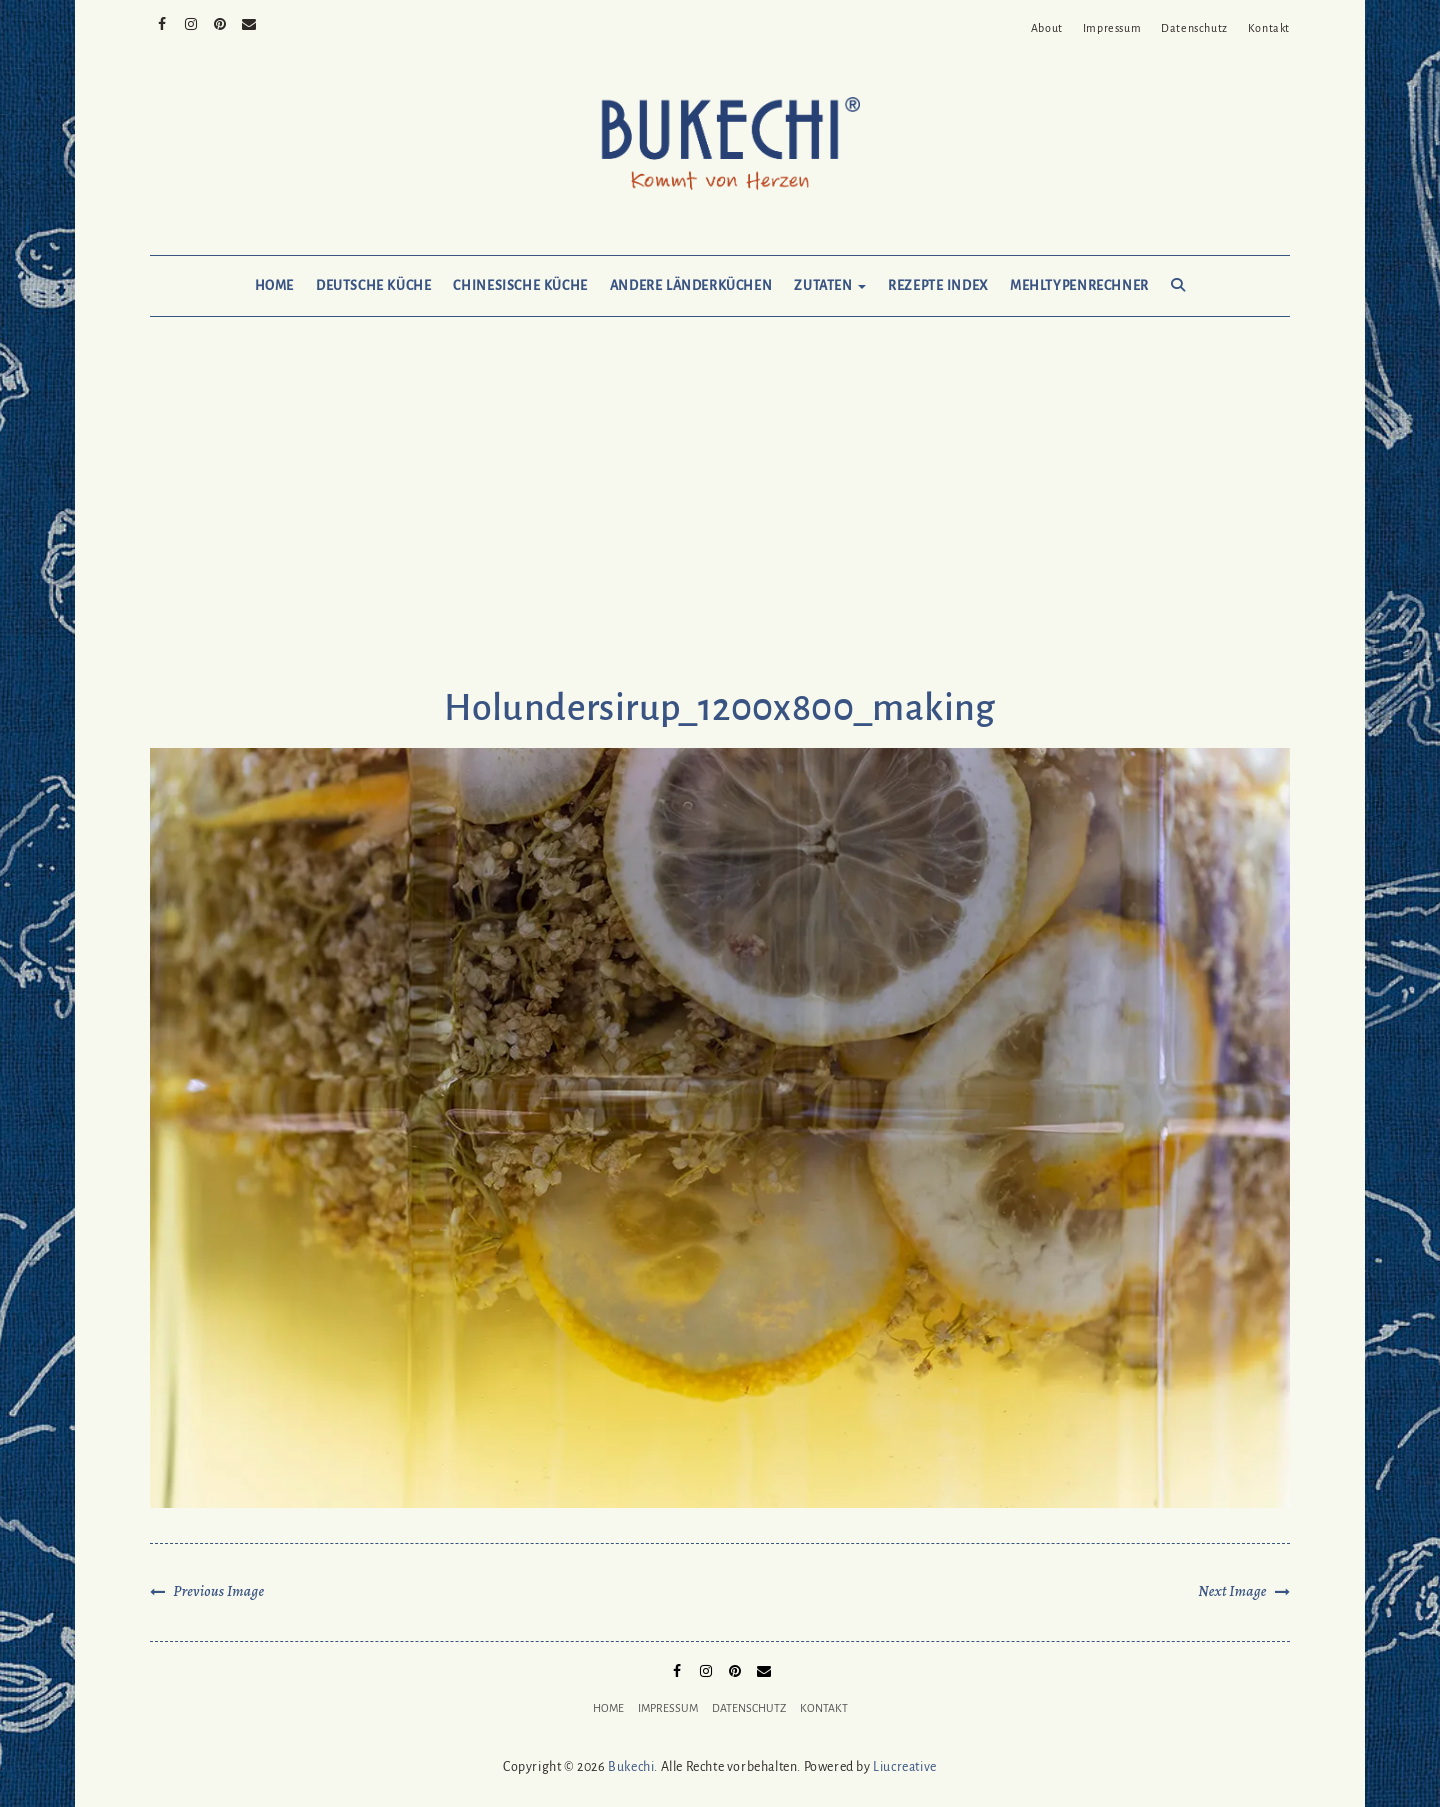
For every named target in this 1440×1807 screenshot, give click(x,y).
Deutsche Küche (373, 286)
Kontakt (1269, 28)
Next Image (1232, 1591)
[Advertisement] (720, 522)
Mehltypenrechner (1079, 286)
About (1047, 28)
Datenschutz (1194, 28)
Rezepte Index (938, 286)
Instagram (191, 22)
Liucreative (905, 1767)
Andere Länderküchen (691, 286)
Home (274, 286)
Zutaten (830, 286)
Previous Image (218, 1591)
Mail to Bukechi (249, 22)
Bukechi (631, 1767)
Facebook (162, 22)
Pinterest (220, 22)
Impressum (1112, 28)
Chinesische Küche (520, 286)
